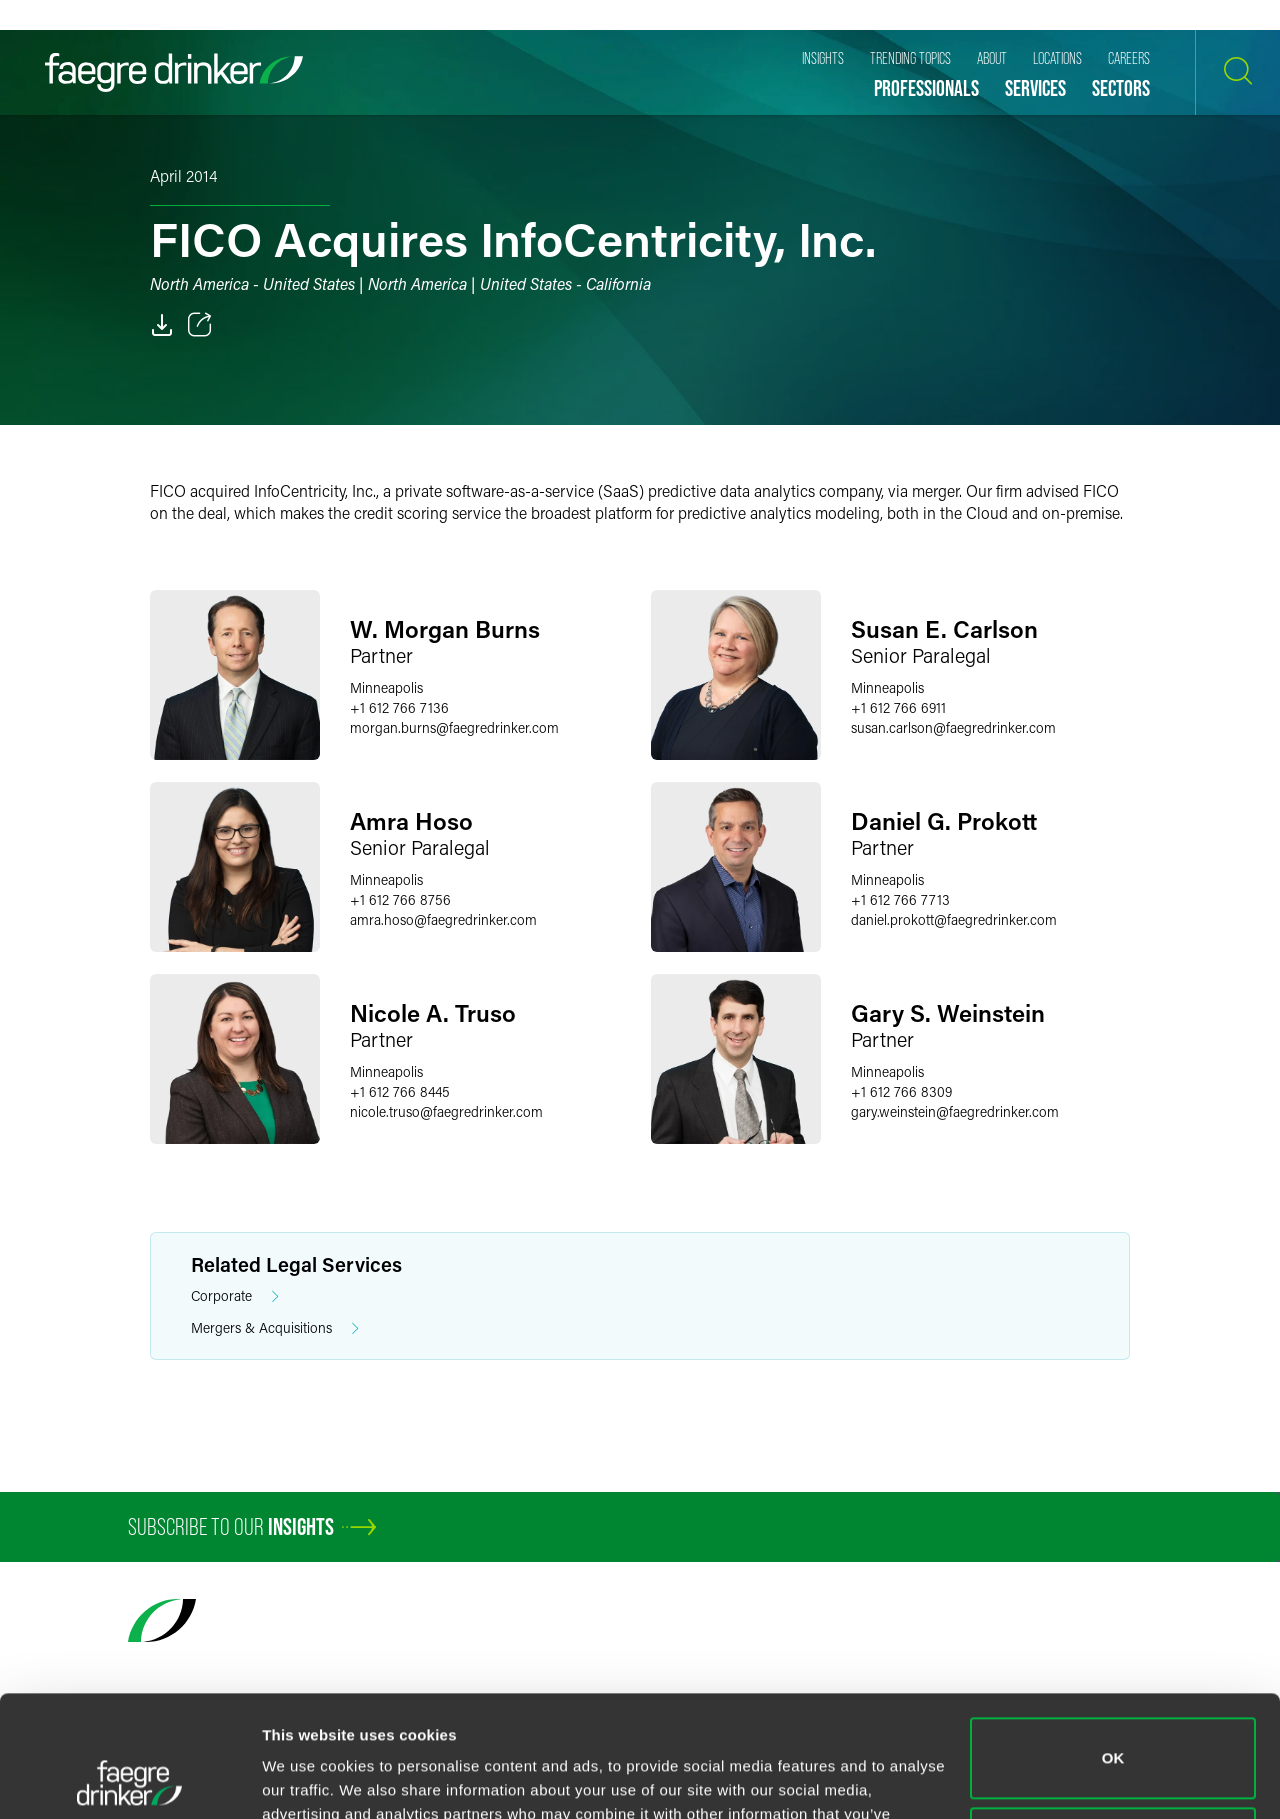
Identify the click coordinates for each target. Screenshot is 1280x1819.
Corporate (235, 1296)
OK (1113, 1644)
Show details (308, 1779)
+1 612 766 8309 (901, 1091)
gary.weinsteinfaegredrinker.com (955, 1111)
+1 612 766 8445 (400, 1091)
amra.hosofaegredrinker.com (443, 919)
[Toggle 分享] (200, 325)
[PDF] (162, 325)
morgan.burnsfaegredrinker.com (454, 727)
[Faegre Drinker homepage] (174, 72)
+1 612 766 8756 (400, 899)
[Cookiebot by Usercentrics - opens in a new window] (129, 1780)
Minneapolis (386, 687)
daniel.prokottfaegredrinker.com (954, 919)
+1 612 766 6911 (898, 707)
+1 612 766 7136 (399, 707)
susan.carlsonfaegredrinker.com (953, 727)
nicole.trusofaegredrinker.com (446, 1111)
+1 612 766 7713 (900, 899)
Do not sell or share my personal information (1113, 1733)
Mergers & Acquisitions (275, 1328)
